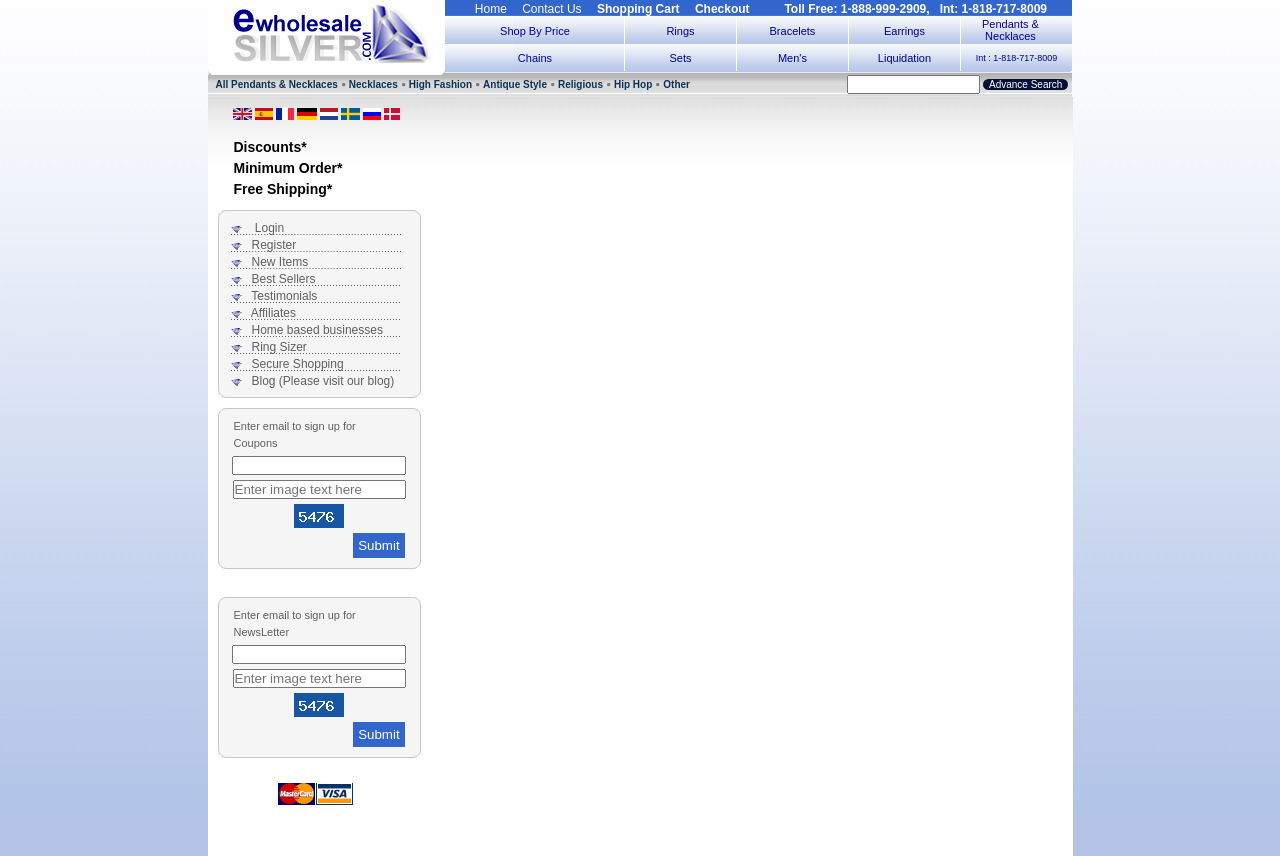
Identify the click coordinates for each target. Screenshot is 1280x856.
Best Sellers (284, 279)
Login (269, 228)
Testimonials (284, 296)
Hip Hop (633, 84)
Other (676, 84)
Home (491, 9)
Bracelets (793, 31)
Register (274, 245)
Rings (680, 31)
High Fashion (440, 84)
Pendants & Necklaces (1010, 30)
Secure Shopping (298, 364)
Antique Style (515, 84)
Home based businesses (317, 330)
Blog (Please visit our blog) (323, 381)
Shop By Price (535, 31)
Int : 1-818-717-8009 (1017, 58)
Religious (580, 84)
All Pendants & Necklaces (277, 84)
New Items (280, 262)
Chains (535, 58)
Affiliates (273, 313)
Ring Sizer (279, 347)
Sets (680, 58)
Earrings (904, 31)
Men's (792, 58)
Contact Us (551, 9)
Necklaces (373, 84)
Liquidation (904, 58)
